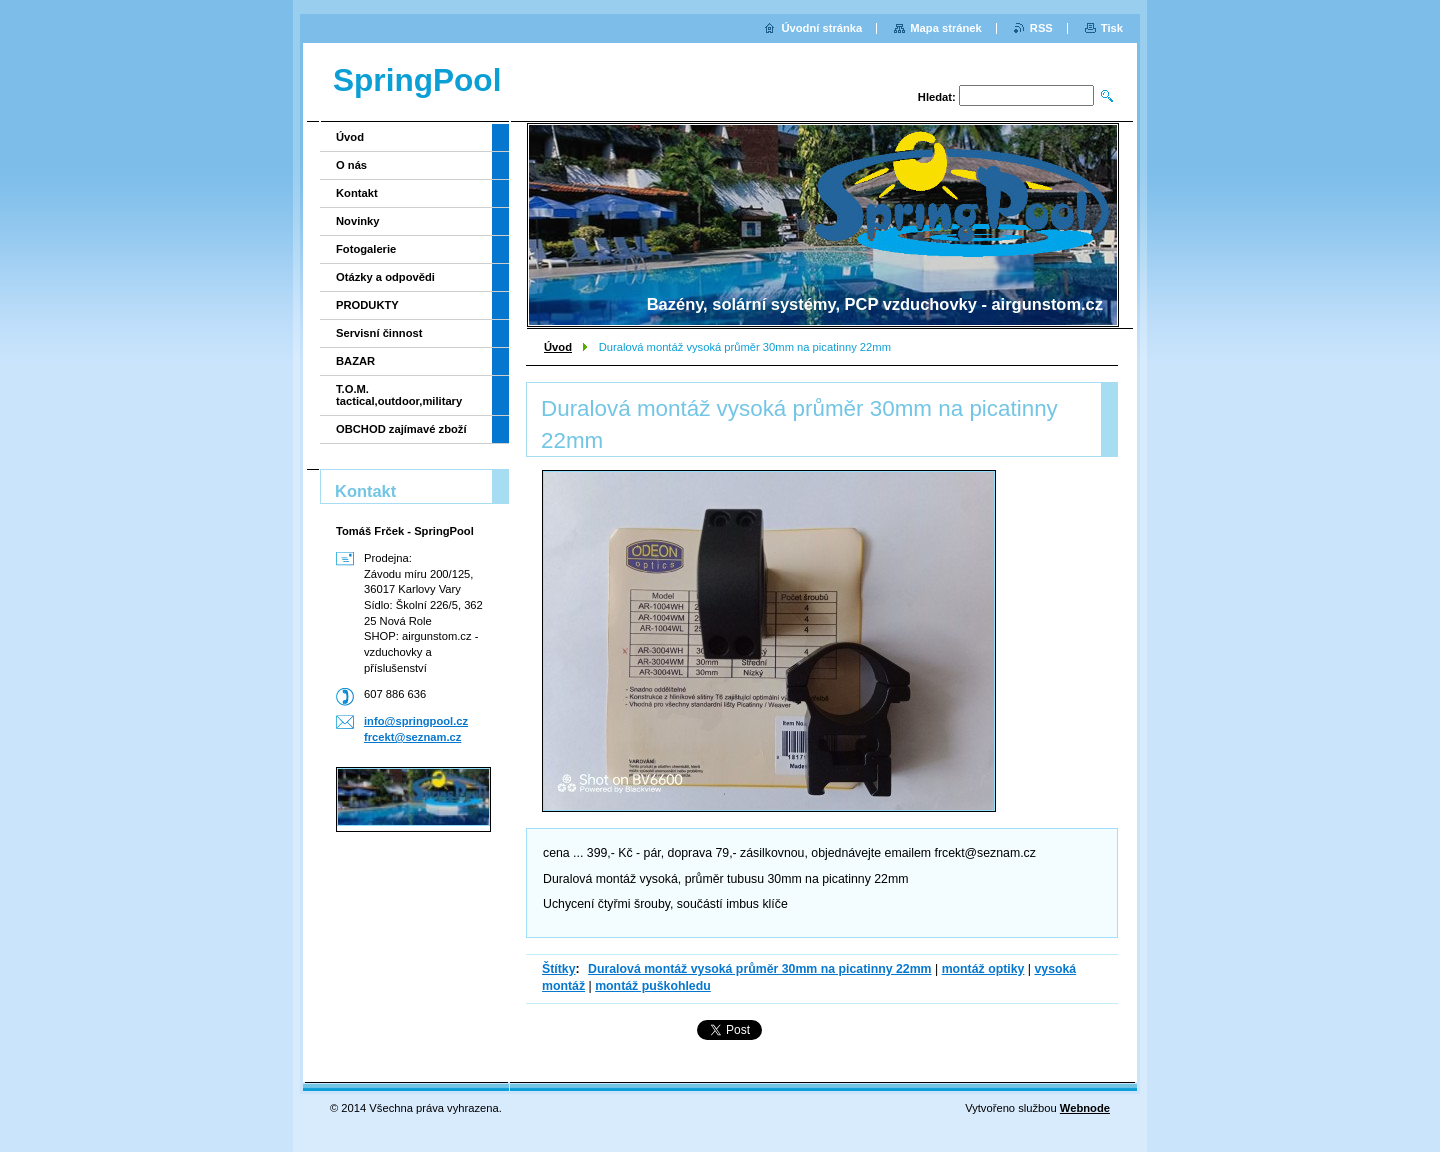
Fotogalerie (366, 249)
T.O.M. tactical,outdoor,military (399, 395)
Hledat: (937, 97)
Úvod (558, 347)
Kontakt (357, 193)
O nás (351, 165)
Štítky (559, 969)
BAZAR (355, 361)
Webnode (1085, 1108)
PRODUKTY (367, 305)
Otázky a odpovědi (385, 277)
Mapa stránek (946, 28)
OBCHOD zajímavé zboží (401, 429)
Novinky (358, 221)
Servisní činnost (379, 333)
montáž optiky (983, 969)
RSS (1041, 28)
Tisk (1112, 28)
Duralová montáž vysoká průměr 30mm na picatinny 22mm (760, 969)
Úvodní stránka (821, 28)
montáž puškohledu (653, 986)
